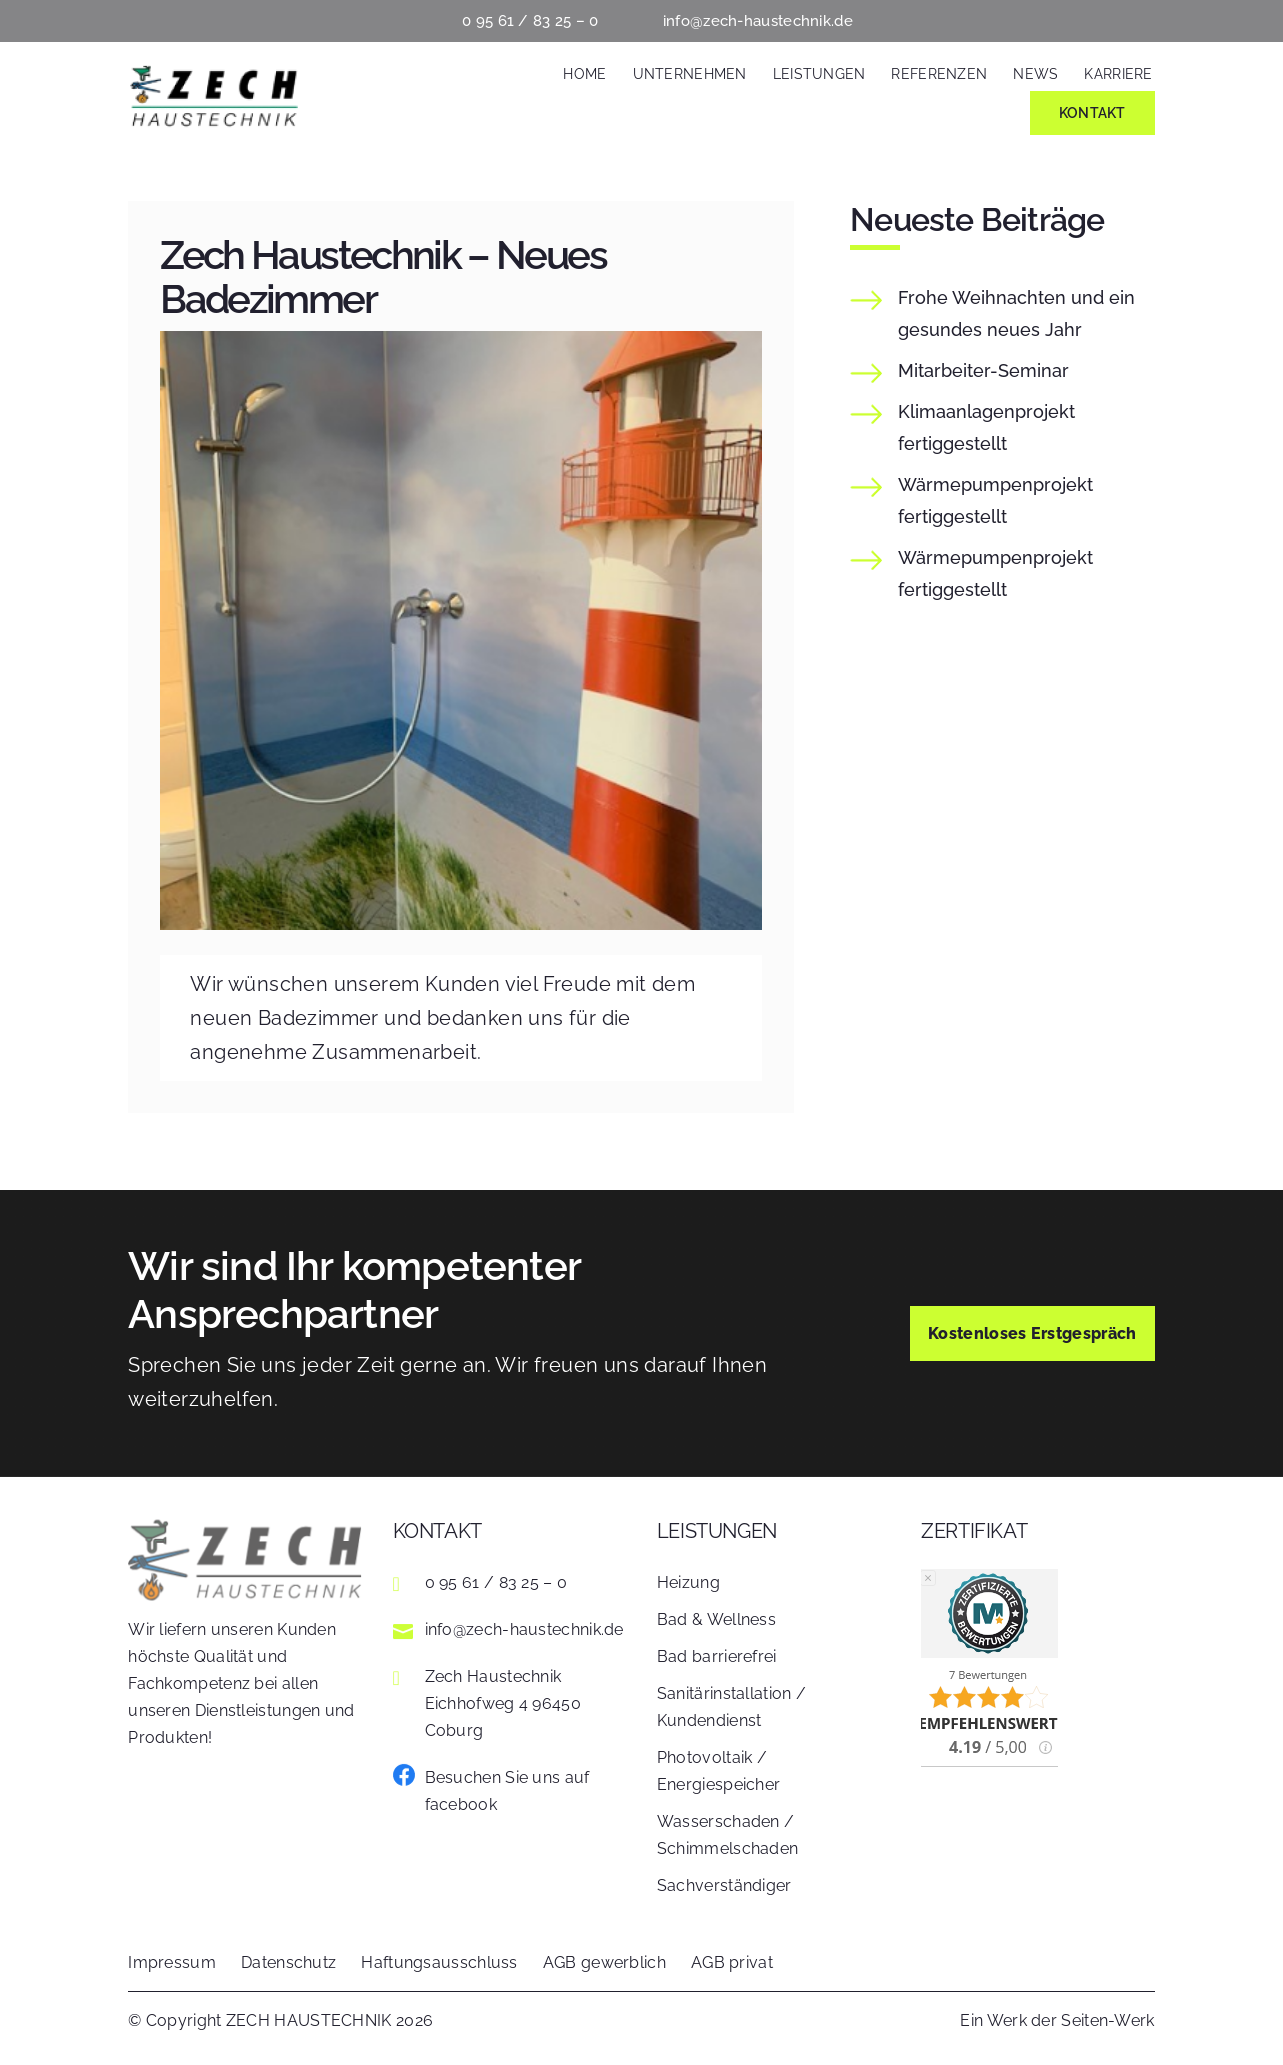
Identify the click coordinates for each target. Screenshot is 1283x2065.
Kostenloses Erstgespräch (1032, 1333)
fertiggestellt (986, 427)
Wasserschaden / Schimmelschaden (728, 1835)
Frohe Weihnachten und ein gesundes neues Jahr (1016, 313)
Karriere (1118, 74)
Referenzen (939, 74)
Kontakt (1092, 113)
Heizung (688, 1582)
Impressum (172, 1962)
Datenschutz (288, 1962)
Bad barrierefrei (717, 1656)
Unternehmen (690, 74)
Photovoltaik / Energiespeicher (719, 1771)
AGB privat (732, 1962)
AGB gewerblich (604, 1962)
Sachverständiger (724, 1885)
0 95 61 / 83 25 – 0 (530, 21)
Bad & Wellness (716, 1619)
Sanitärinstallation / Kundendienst (731, 1707)
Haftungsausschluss (439, 1962)
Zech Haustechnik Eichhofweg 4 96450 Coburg (503, 1703)
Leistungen (819, 74)
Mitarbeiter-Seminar (983, 370)
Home (584, 74)
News (1035, 74)
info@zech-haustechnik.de (758, 21)
